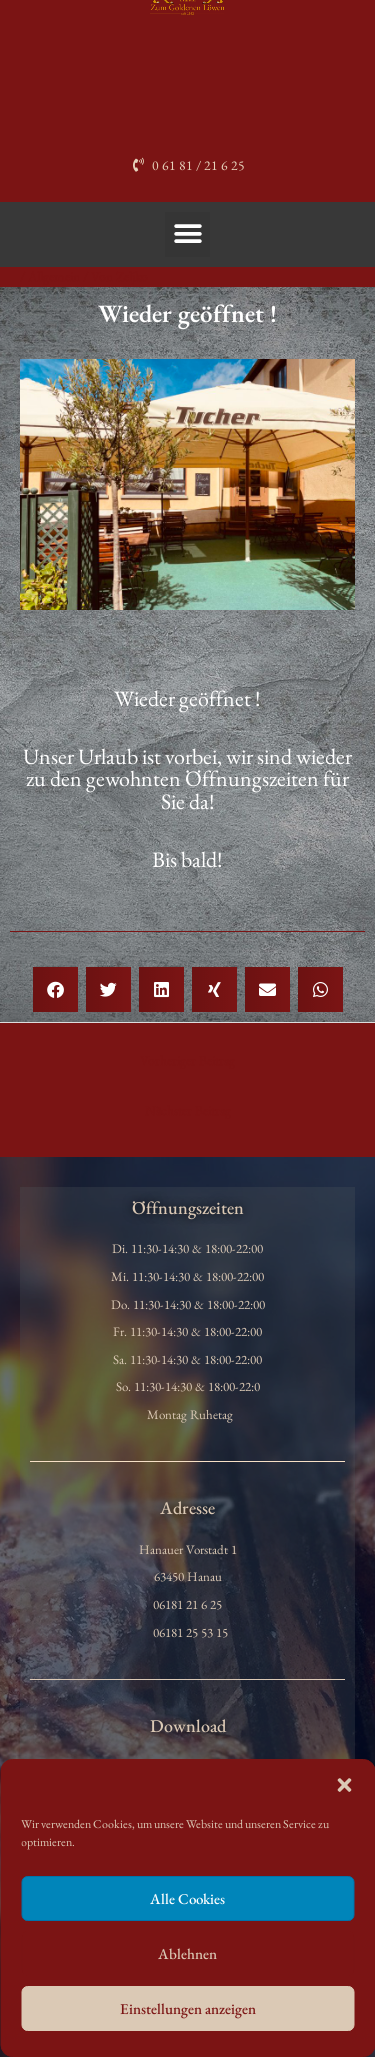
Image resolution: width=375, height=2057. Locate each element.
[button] (344, 1785)
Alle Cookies (187, 1898)
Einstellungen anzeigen (188, 2008)
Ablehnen (187, 1953)
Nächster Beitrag (188, 1110)
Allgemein (54, 276)
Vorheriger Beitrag (187, 1060)
